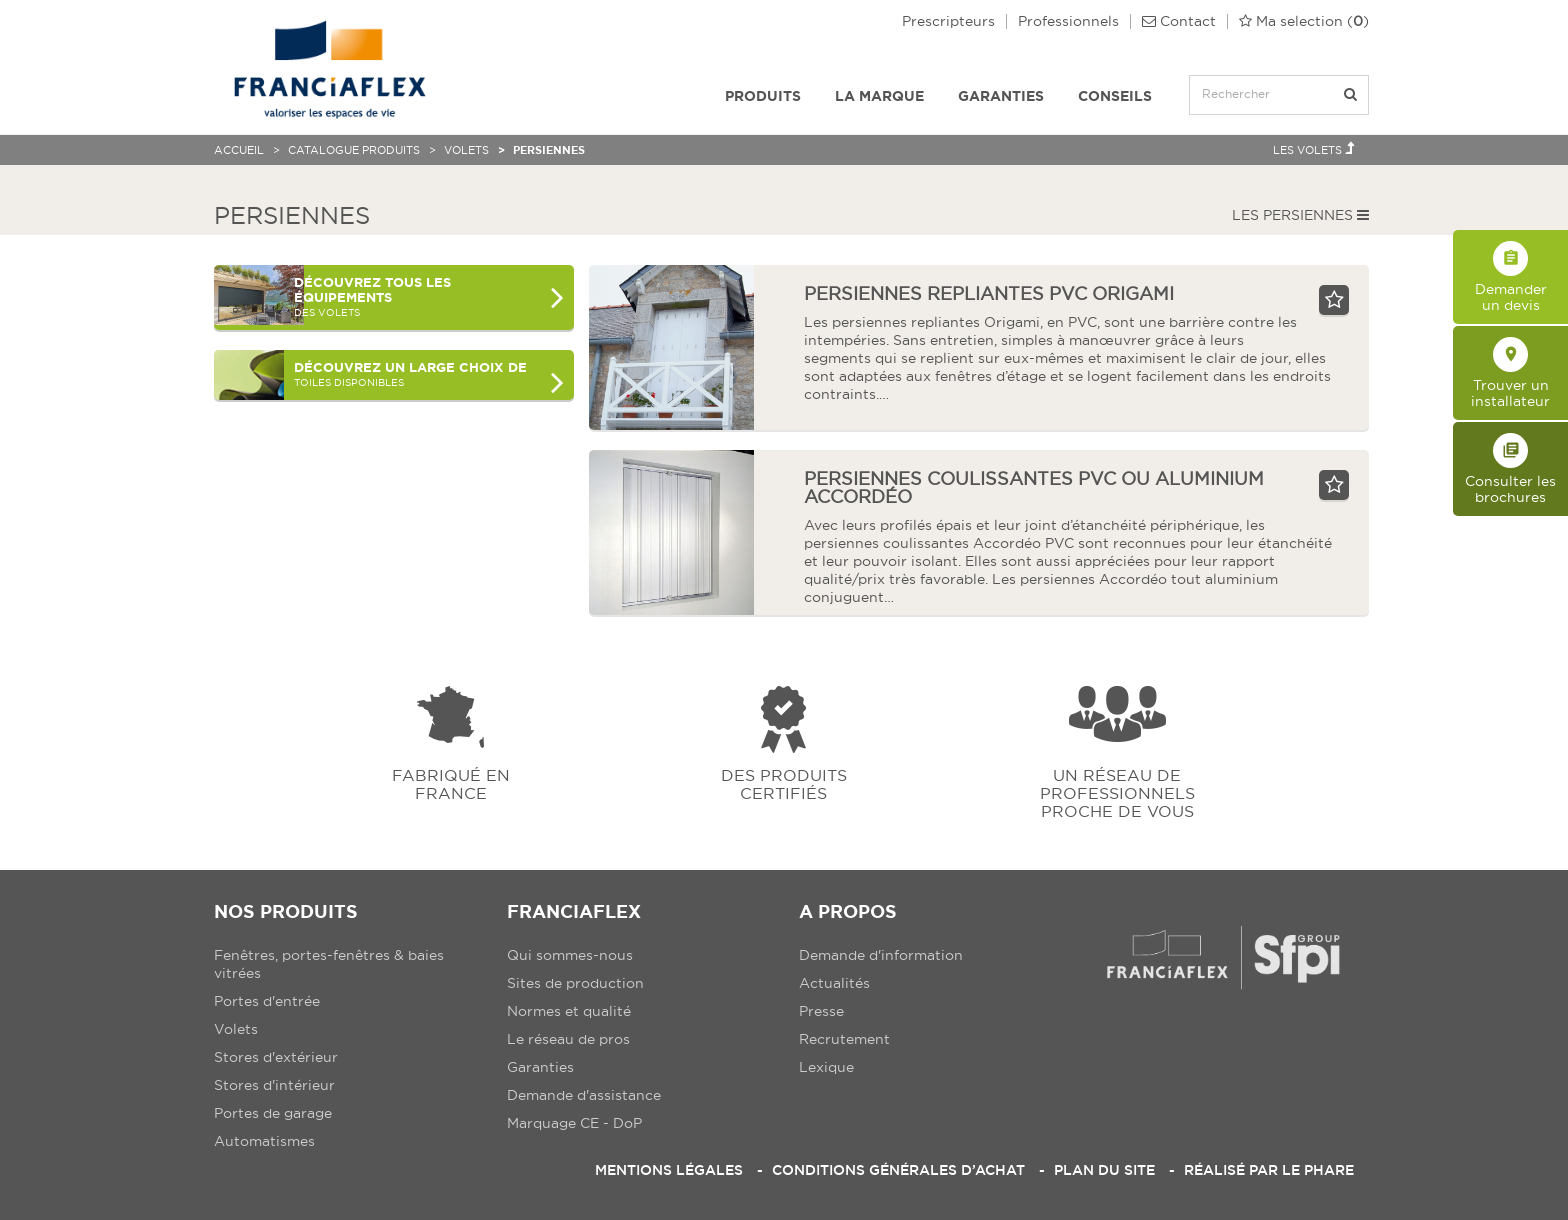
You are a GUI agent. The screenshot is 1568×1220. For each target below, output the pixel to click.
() (1304, 21)
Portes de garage (273, 1113)
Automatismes (264, 1141)
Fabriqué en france (451, 783)
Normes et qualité (569, 1011)
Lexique (826, 1067)
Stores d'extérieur (276, 1057)
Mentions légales (669, 1170)
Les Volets (1313, 149)
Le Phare (1318, 1170)
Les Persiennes (1300, 215)
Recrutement (844, 1039)
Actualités (834, 983)
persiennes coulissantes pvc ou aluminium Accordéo (1034, 487)
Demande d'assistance (584, 1095)
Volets (466, 150)
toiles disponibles (429, 379)
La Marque (879, 96)
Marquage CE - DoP (574, 1123)
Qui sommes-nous (570, 955)
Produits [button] (763, 96)
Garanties (1001, 96)
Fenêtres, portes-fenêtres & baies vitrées (329, 964)
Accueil (239, 150)
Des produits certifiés (784, 783)
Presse (821, 1011)
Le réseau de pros (568, 1039)
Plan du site (1104, 1170)
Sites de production (575, 983)
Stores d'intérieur (274, 1085)
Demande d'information (881, 955)
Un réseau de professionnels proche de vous (1117, 792)
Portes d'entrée (267, 1001)
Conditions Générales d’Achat (898, 1170)
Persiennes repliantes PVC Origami (989, 293)
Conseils (1115, 96)
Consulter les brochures (1510, 469)
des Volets (429, 296)
